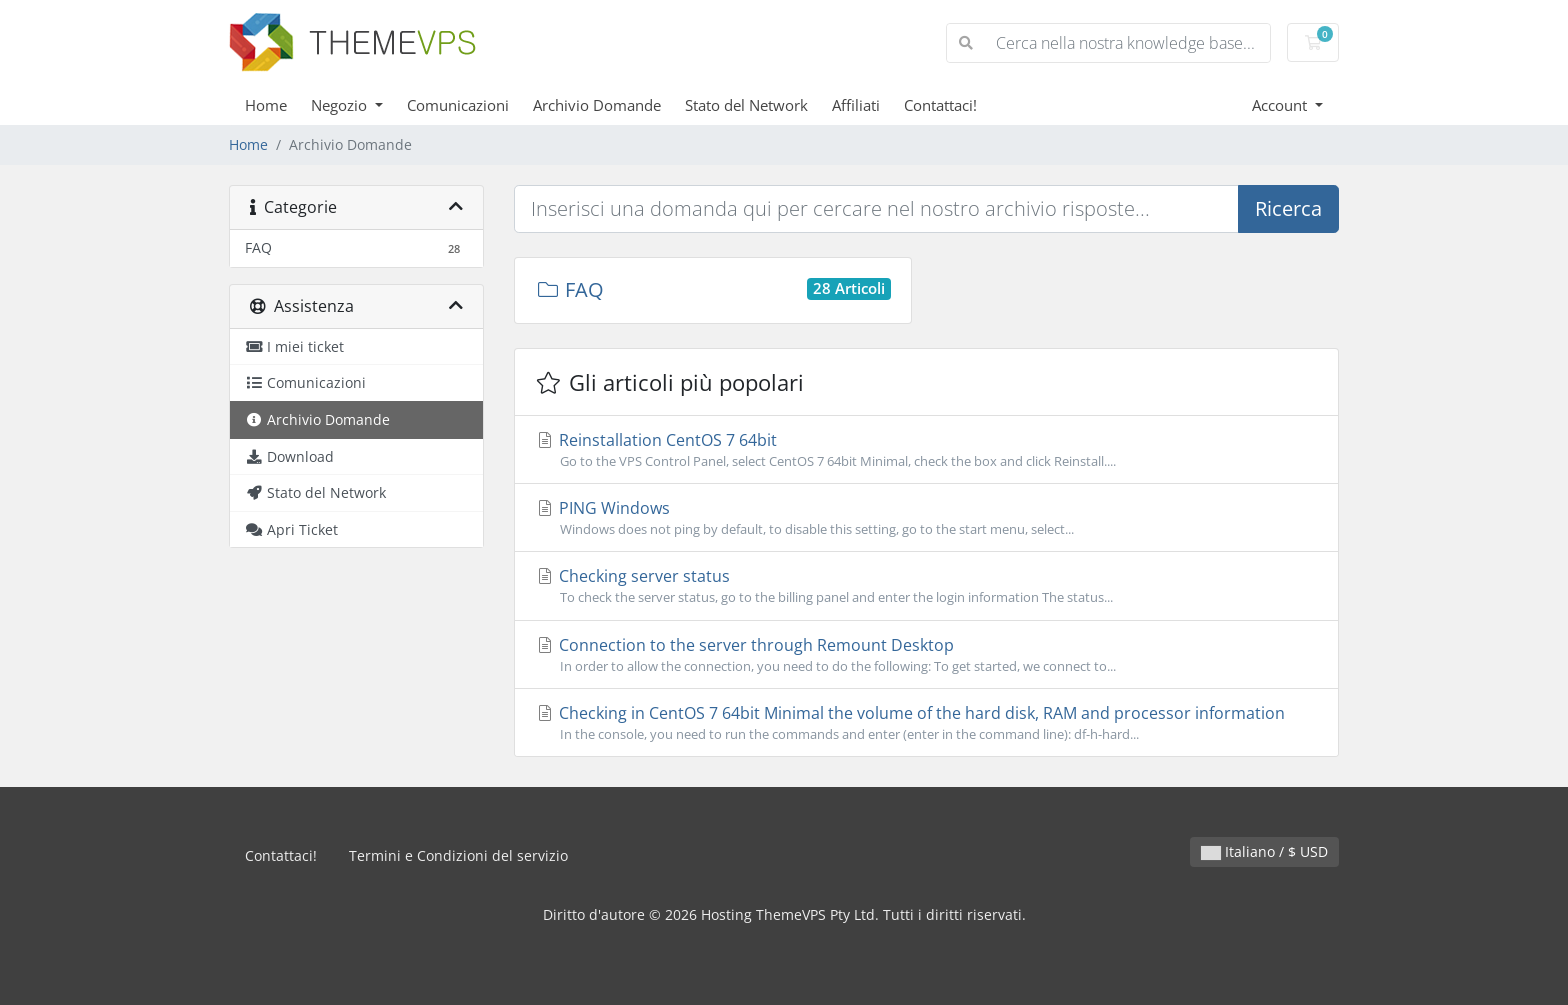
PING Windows (926, 518)
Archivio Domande (597, 105)
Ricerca (1288, 208)
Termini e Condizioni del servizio (458, 855)
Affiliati (856, 105)
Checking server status (926, 586)
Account (1281, 105)
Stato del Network (746, 105)
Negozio (341, 105)
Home (266, 105)
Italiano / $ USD (1264, 851)
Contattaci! (940, 105)
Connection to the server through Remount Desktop (926, 655)
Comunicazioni (458, 105)
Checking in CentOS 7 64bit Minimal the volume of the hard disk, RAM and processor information (926, 723)
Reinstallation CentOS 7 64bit (926, 450)
